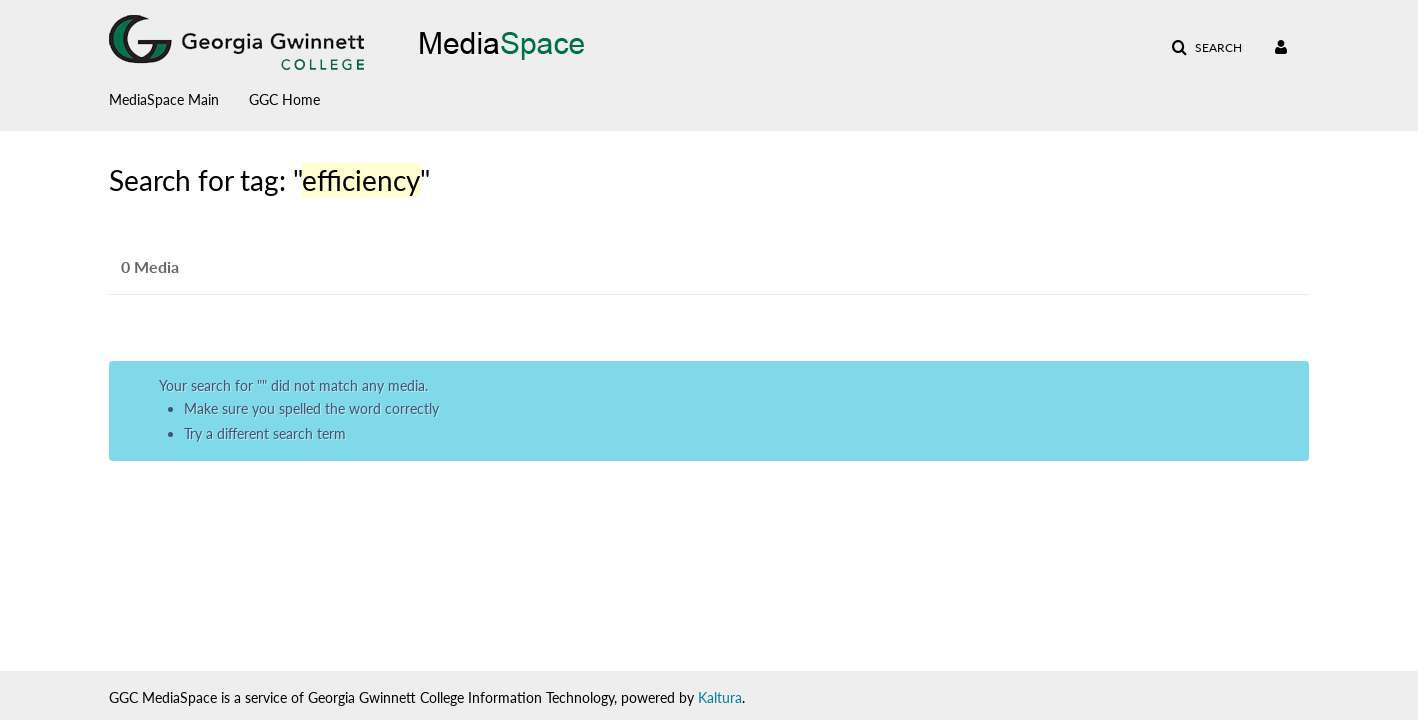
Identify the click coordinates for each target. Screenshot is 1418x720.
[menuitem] (179, 95)
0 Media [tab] (150, 266)
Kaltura (720, 697)
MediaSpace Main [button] (164, 99)
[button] (1206, 48)
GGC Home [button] (284, 99)
